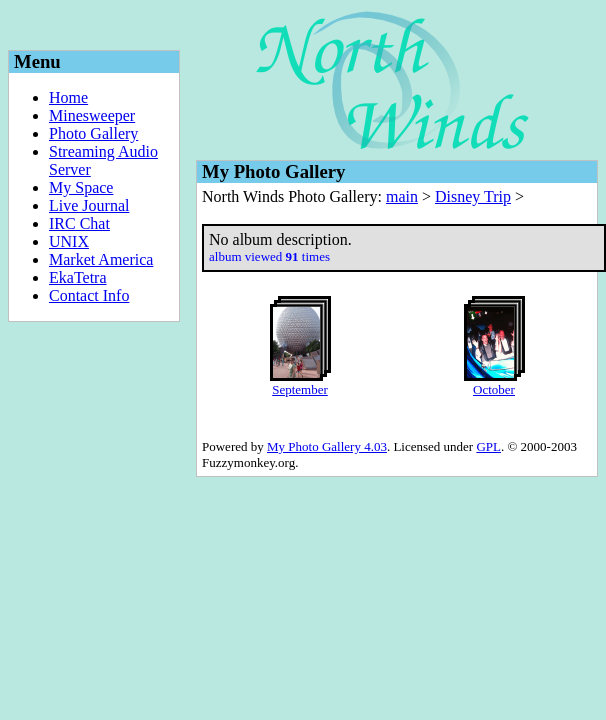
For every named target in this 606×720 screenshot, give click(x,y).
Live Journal (89, 205)
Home (68, 97)
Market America (101, 259)
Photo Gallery (93, 133)
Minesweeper (92, 115)
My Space (81, 187)
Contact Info (89, 295)
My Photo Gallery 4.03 (327, 446)
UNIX (69, 241)
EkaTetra (78, 277)
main (402, 196)
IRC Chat (79, 223)
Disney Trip (473, 196)
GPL (488, 446)
